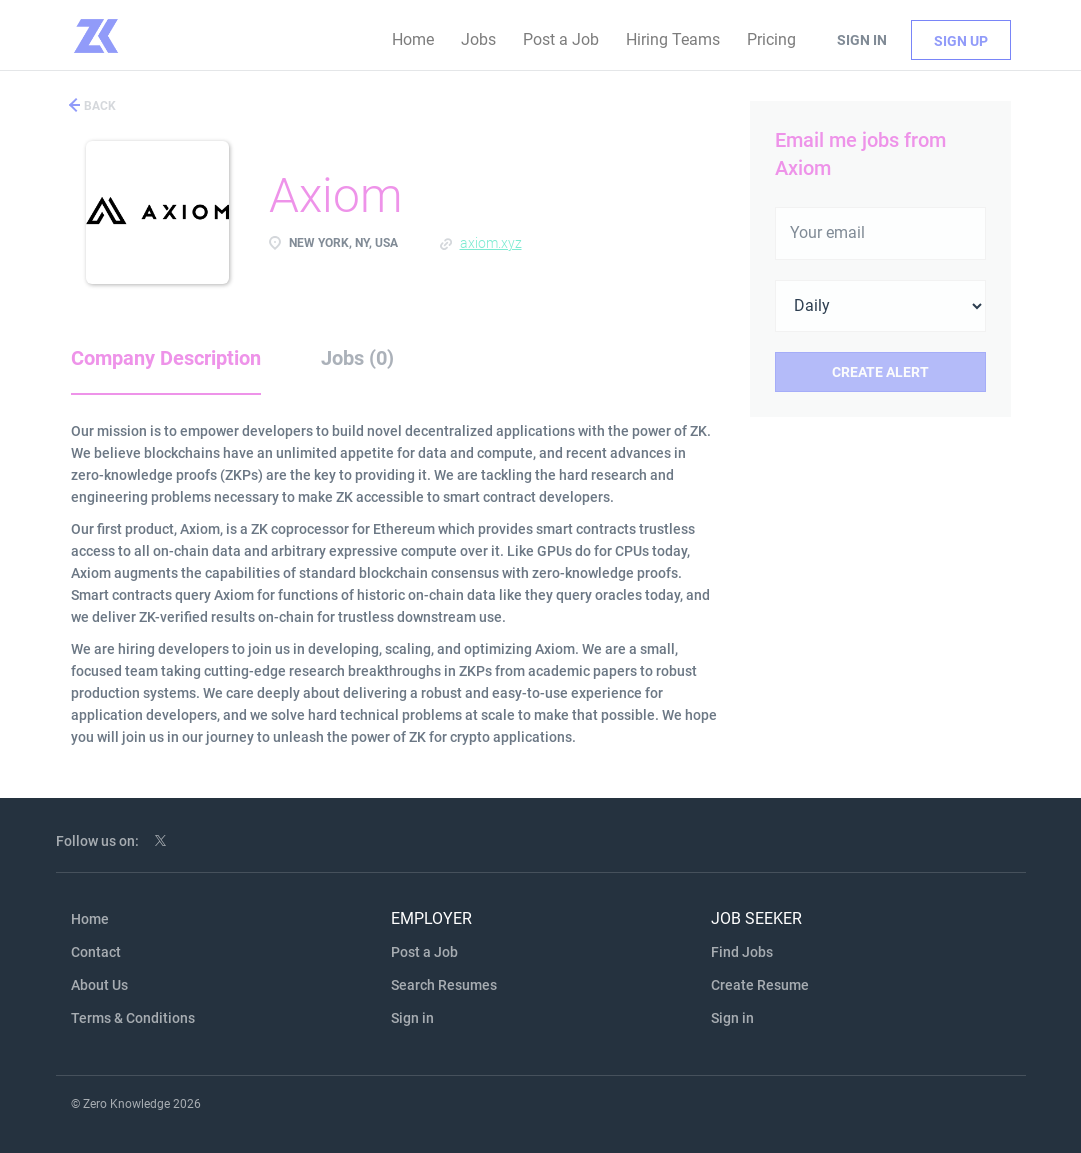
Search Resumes (444, 985)
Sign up (961, 41)
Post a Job (424, 952)
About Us (99, 985)
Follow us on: (97, 841)
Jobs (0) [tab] (357, 358)
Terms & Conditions (133, 1018)
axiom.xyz (491, 243)
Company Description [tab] (166, 358)
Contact (96, 952)
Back (98, 106)
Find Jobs (742, 952)
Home (90, 919)
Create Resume (760, 985)
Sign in (862, 40)
